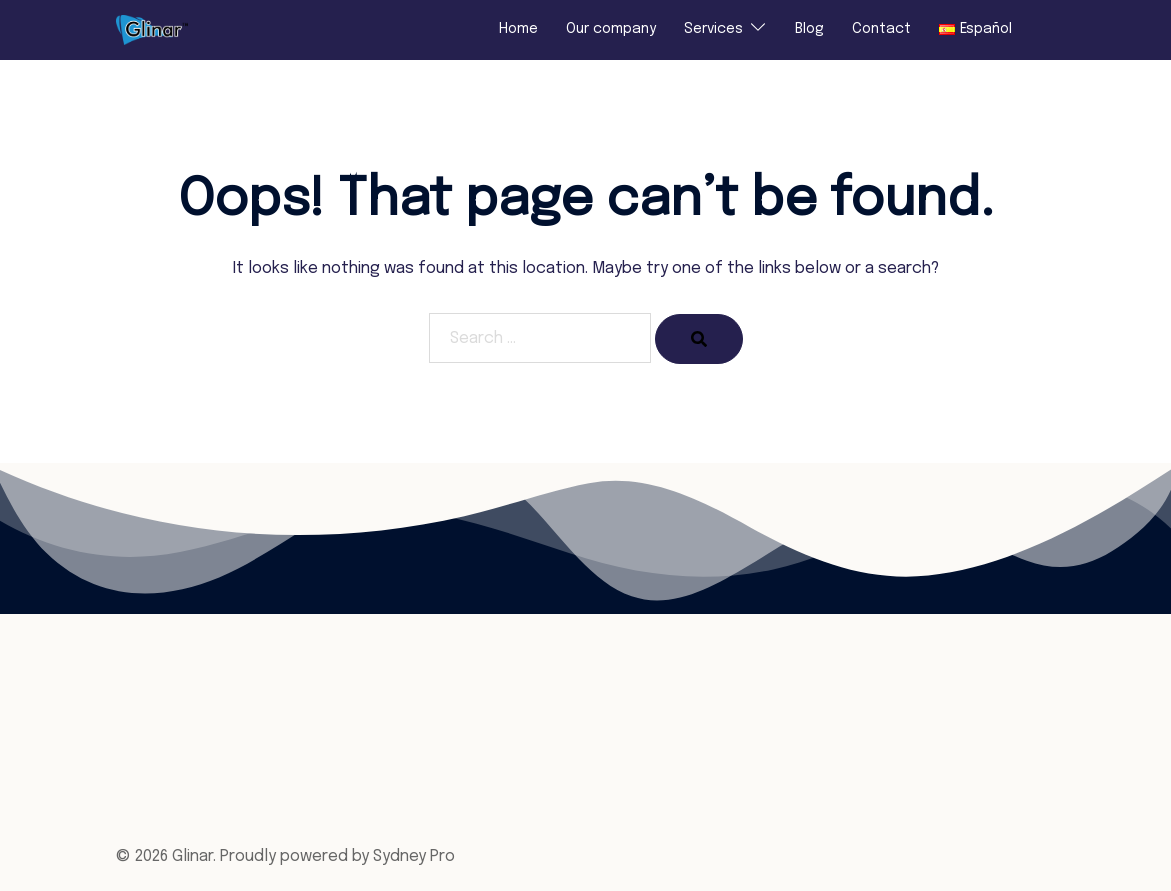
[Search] (699, 339)
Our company (611, 29)
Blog (809, 29)
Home (518, 29)
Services (713, 29)
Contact (881, 29)
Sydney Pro (414, 856)
